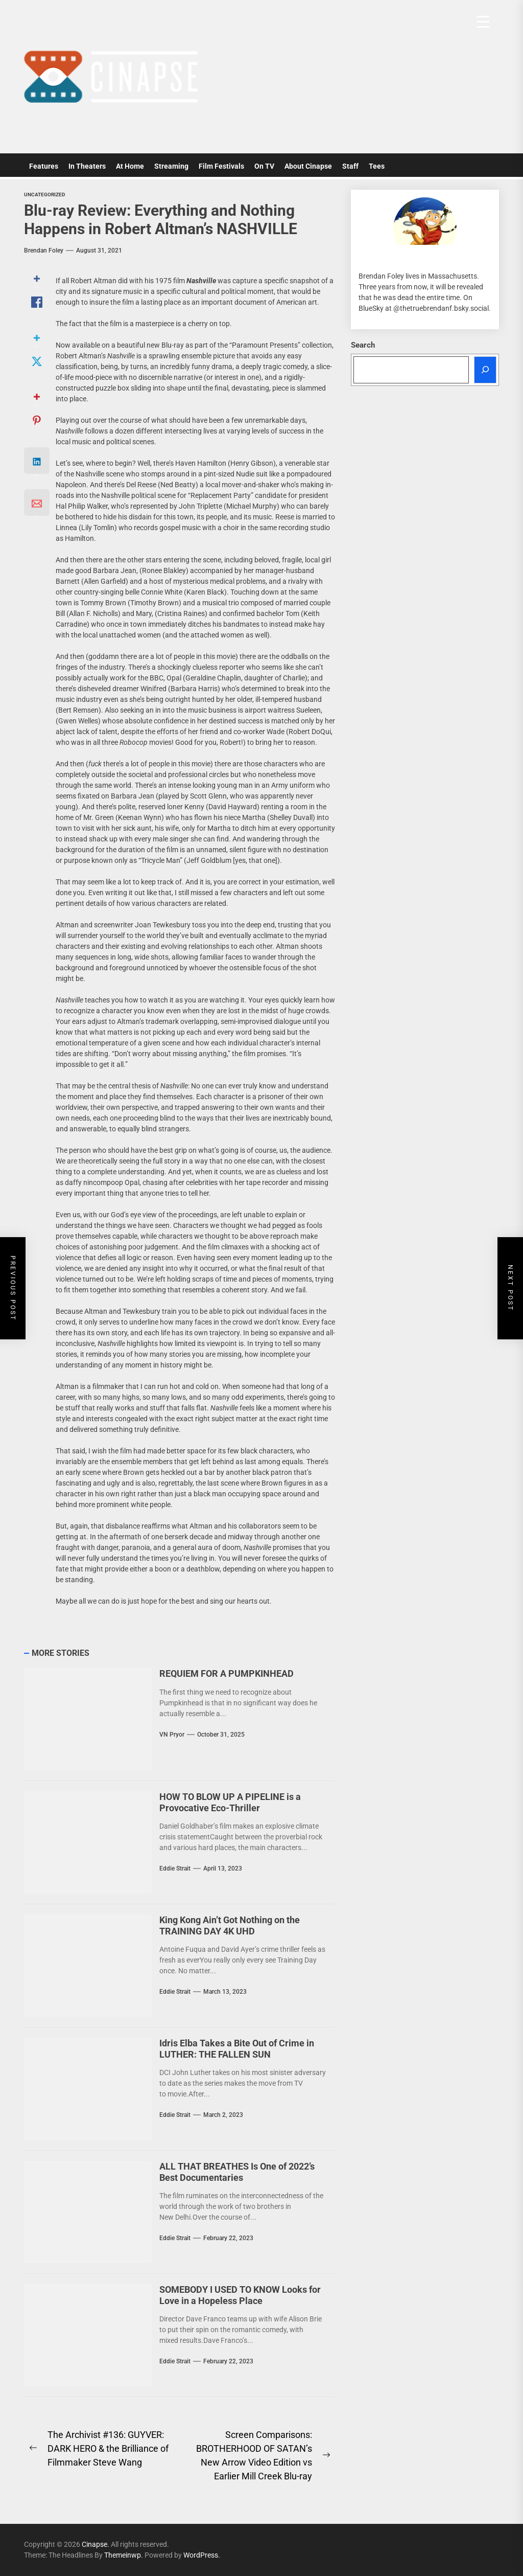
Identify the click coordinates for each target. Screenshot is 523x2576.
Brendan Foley (43, 250)
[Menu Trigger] (483, 22)
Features (43, 166)
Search (363, 345)
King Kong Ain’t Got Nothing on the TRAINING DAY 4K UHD (229, 1925)
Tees (377, 166)
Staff (350, 166)
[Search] (485, 369)
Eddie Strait (175, 1868)
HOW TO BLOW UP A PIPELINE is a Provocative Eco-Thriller (230, 1802)
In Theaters (87, 166)
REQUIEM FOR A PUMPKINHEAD (226, 1673)
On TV (264, 166)
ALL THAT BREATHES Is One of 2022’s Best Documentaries (237, 2172)
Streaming (171, 166)
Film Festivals (221, 166)
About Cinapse (308, 166)
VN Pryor (171, 1734)
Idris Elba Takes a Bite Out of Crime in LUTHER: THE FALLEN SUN (236, 2049)
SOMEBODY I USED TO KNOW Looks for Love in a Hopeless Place (240, 2295)
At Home (130, 166)
